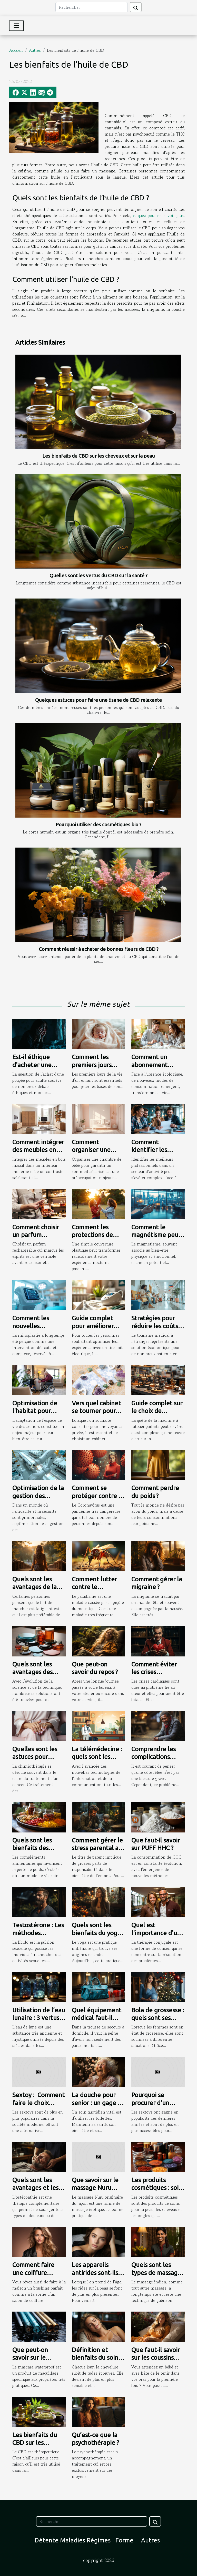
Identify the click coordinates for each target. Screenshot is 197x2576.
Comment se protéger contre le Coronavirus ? (98, 1496)
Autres (35, 50)
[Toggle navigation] (16, 25)
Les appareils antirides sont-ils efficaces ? (95, 2272)
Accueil (16, 50)
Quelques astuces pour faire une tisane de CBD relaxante (98, 700)
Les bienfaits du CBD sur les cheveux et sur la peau (98, 456)
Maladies (72, 2540)
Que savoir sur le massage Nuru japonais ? (95, 2188)
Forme (124, 2540)
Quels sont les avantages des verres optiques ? (36, 1672)
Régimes (99, 2540)
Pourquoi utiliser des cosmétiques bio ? (98, 824)
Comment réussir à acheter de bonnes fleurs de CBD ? (99, 949)
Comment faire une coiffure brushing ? (33, 2272)
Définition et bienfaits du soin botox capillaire (95, 2357)
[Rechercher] (91, 7)
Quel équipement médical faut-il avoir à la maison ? (97, 2018)
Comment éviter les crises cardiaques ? (154, 1672)
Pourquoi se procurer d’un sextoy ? (150, 2102)
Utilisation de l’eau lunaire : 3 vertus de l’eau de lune (38, 2018)
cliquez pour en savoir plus (158, 215)
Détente (46, 2540)
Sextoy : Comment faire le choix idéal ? (38, 2102)
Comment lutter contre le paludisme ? (94, 1587)
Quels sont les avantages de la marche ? (34, 1587)
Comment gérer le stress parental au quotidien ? (97, 1848)
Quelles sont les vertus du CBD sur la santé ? (98, 575)
